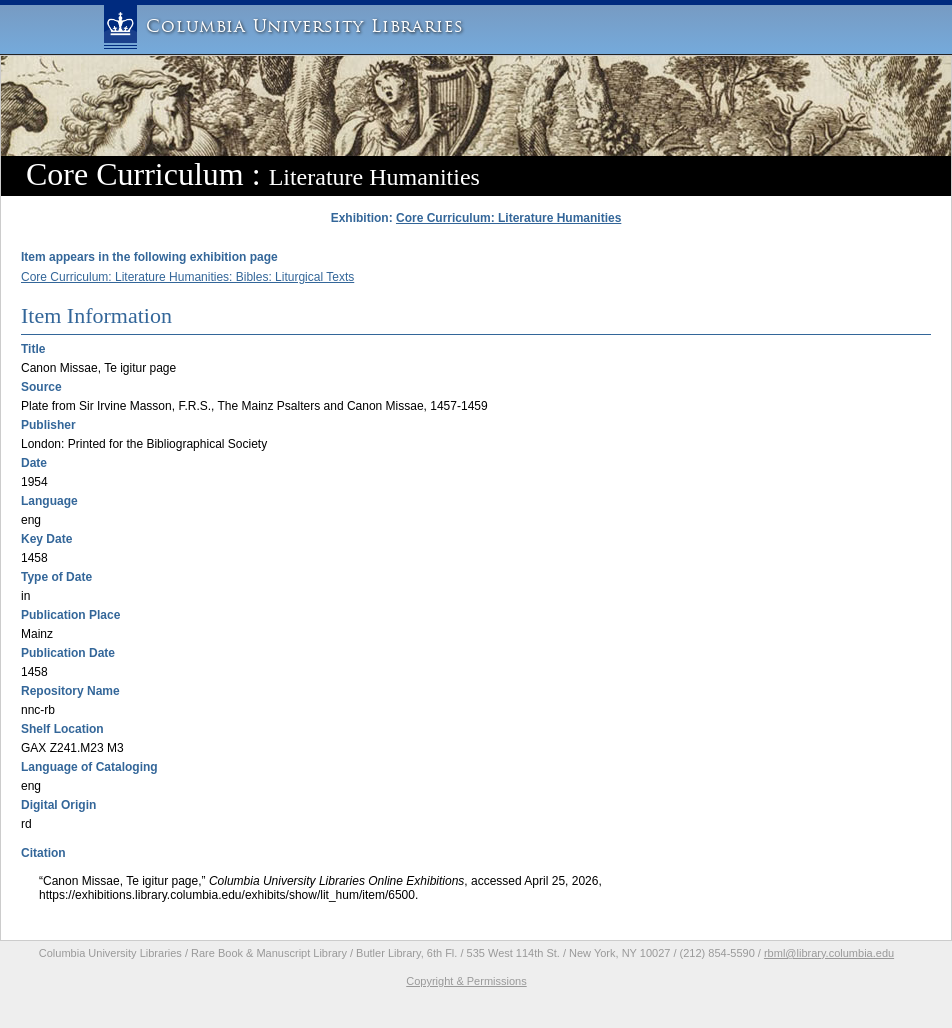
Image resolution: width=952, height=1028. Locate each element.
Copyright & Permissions (466, 981)
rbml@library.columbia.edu (829, 953)
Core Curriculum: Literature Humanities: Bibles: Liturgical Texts (187, 277)
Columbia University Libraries (305, 26)
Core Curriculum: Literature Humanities (508, 218)
